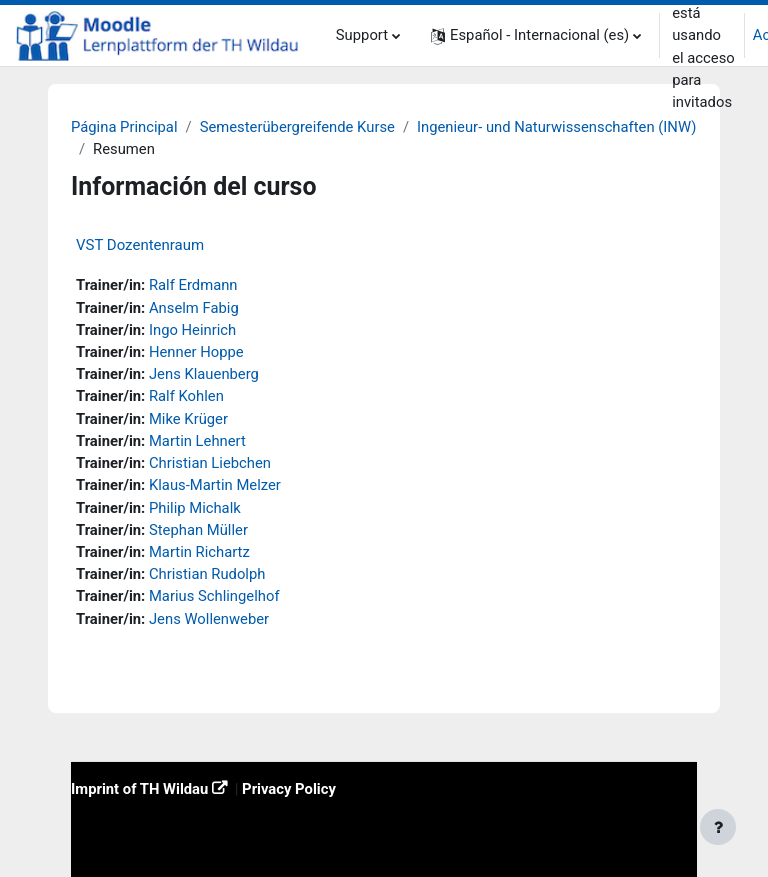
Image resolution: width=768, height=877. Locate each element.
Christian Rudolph (207, 574)
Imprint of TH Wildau (139, 789)
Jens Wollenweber (209, 619)
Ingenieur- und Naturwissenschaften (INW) (556, 127)
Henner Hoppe (196, 352)
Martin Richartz (199, 552)
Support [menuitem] (362, 35)
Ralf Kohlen (186, 396)
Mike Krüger (188, 419)
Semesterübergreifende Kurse (297, 127)
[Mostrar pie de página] (718, 827)
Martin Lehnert (197, 441)
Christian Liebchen (210, 463)
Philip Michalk (195, 508)
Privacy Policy (289, 789)
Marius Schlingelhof (214, 596)
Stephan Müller (198, 530)
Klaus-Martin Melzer (215, 485)
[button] (536, 35)
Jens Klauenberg (204, 374)
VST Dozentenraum (140, 245)
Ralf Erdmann (193, 285)
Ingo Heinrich (192, 330)
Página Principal (124, 127)
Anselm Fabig (194, 308)
